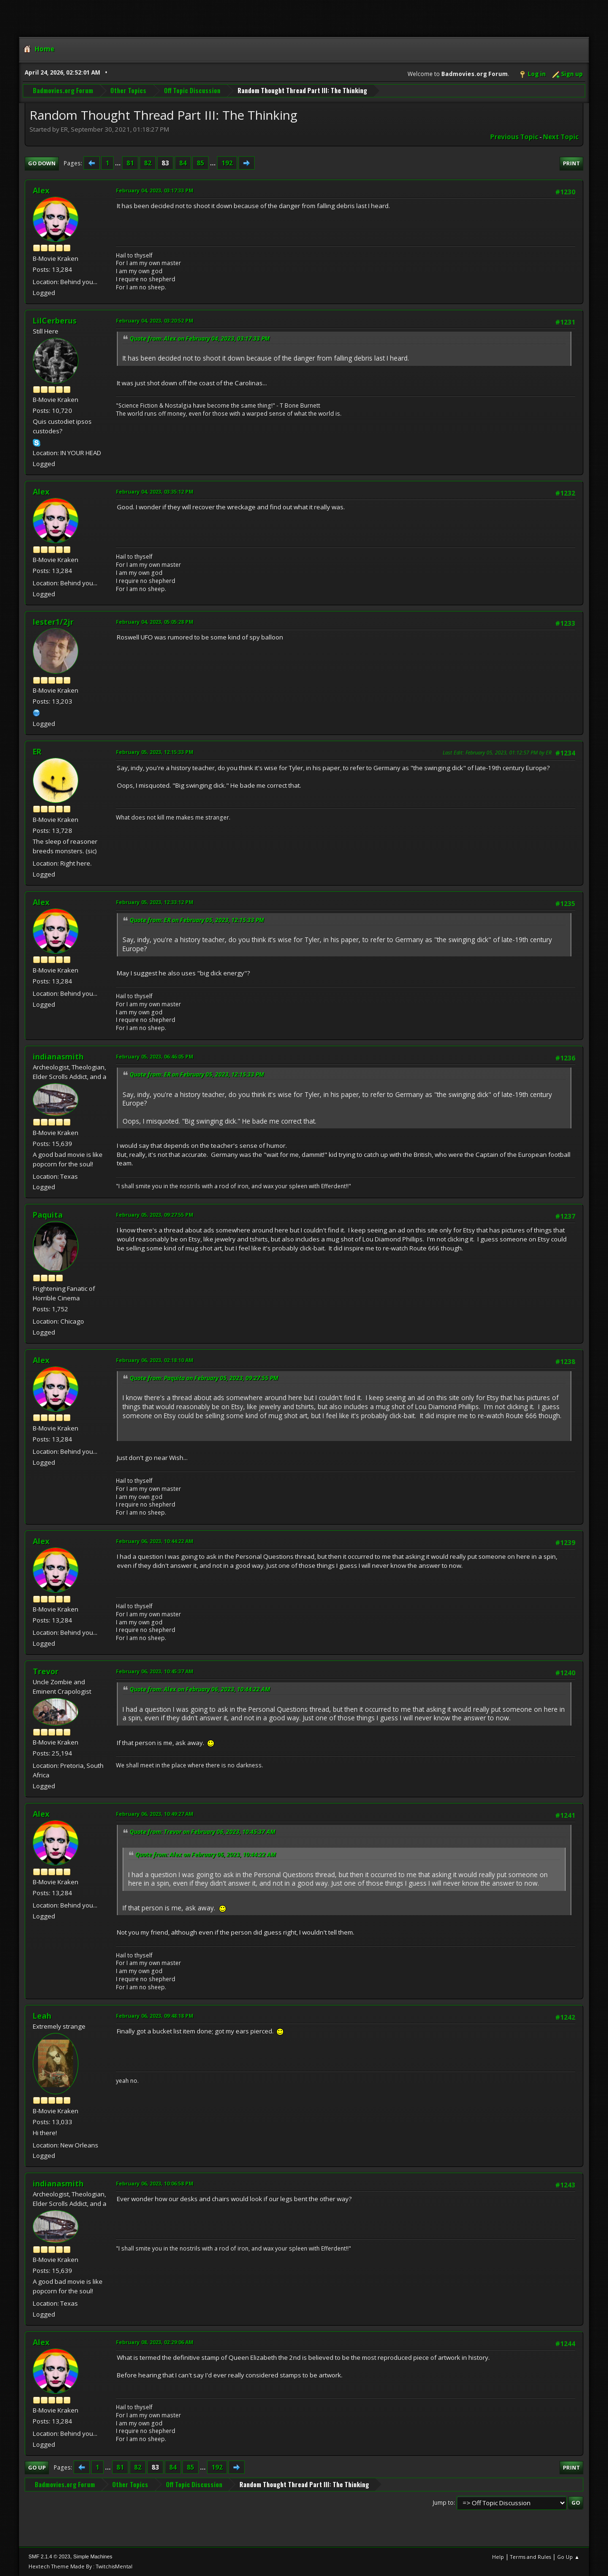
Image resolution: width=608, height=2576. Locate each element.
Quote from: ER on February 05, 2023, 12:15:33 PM (197, 920)
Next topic (561, 137)
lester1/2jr (53, 622)
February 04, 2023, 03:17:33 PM (154, 190)
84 (183, 163)
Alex (41, 190)
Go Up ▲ (568, 2556)
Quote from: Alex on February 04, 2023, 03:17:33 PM (200, 338)
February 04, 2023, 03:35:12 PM (154, 491)
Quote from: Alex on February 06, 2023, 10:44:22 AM (200, 1689)
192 (227, 163)
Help (498, 2556)
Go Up (37, 2467)
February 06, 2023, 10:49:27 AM (154, 1813)
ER (37, 751)
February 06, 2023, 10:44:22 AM (154, 1541)
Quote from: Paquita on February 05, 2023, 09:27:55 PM (204, 1378)
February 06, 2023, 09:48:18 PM (154, 2015)
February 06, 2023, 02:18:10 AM (154, 1360)
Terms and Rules (530, 2556)
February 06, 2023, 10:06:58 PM (154, 2183)
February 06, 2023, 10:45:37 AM (154, 1671)
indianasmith (58, 1056)
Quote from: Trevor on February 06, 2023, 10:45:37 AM (203, 1832)
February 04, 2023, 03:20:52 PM (154, 320)
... (118, 163)
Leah (42, 2016)
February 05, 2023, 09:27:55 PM (154, 1214)
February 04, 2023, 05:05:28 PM (154, 621)
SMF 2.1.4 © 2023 (49, 2556)
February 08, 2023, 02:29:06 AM (154, 2342)
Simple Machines (92, 2556)
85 (200, 163)
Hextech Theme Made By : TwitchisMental (80, 2566)
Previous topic (514, 137)
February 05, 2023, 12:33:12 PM (154, 902)
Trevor (45, 1671)
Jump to (443, 2503)
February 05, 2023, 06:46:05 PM (154, 1056)
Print (571, 163)
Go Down (42, 163)
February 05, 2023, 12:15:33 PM (154, 751)
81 (130, 163)
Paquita (48, 1215)
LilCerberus (54, 320)
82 (148, 163)
